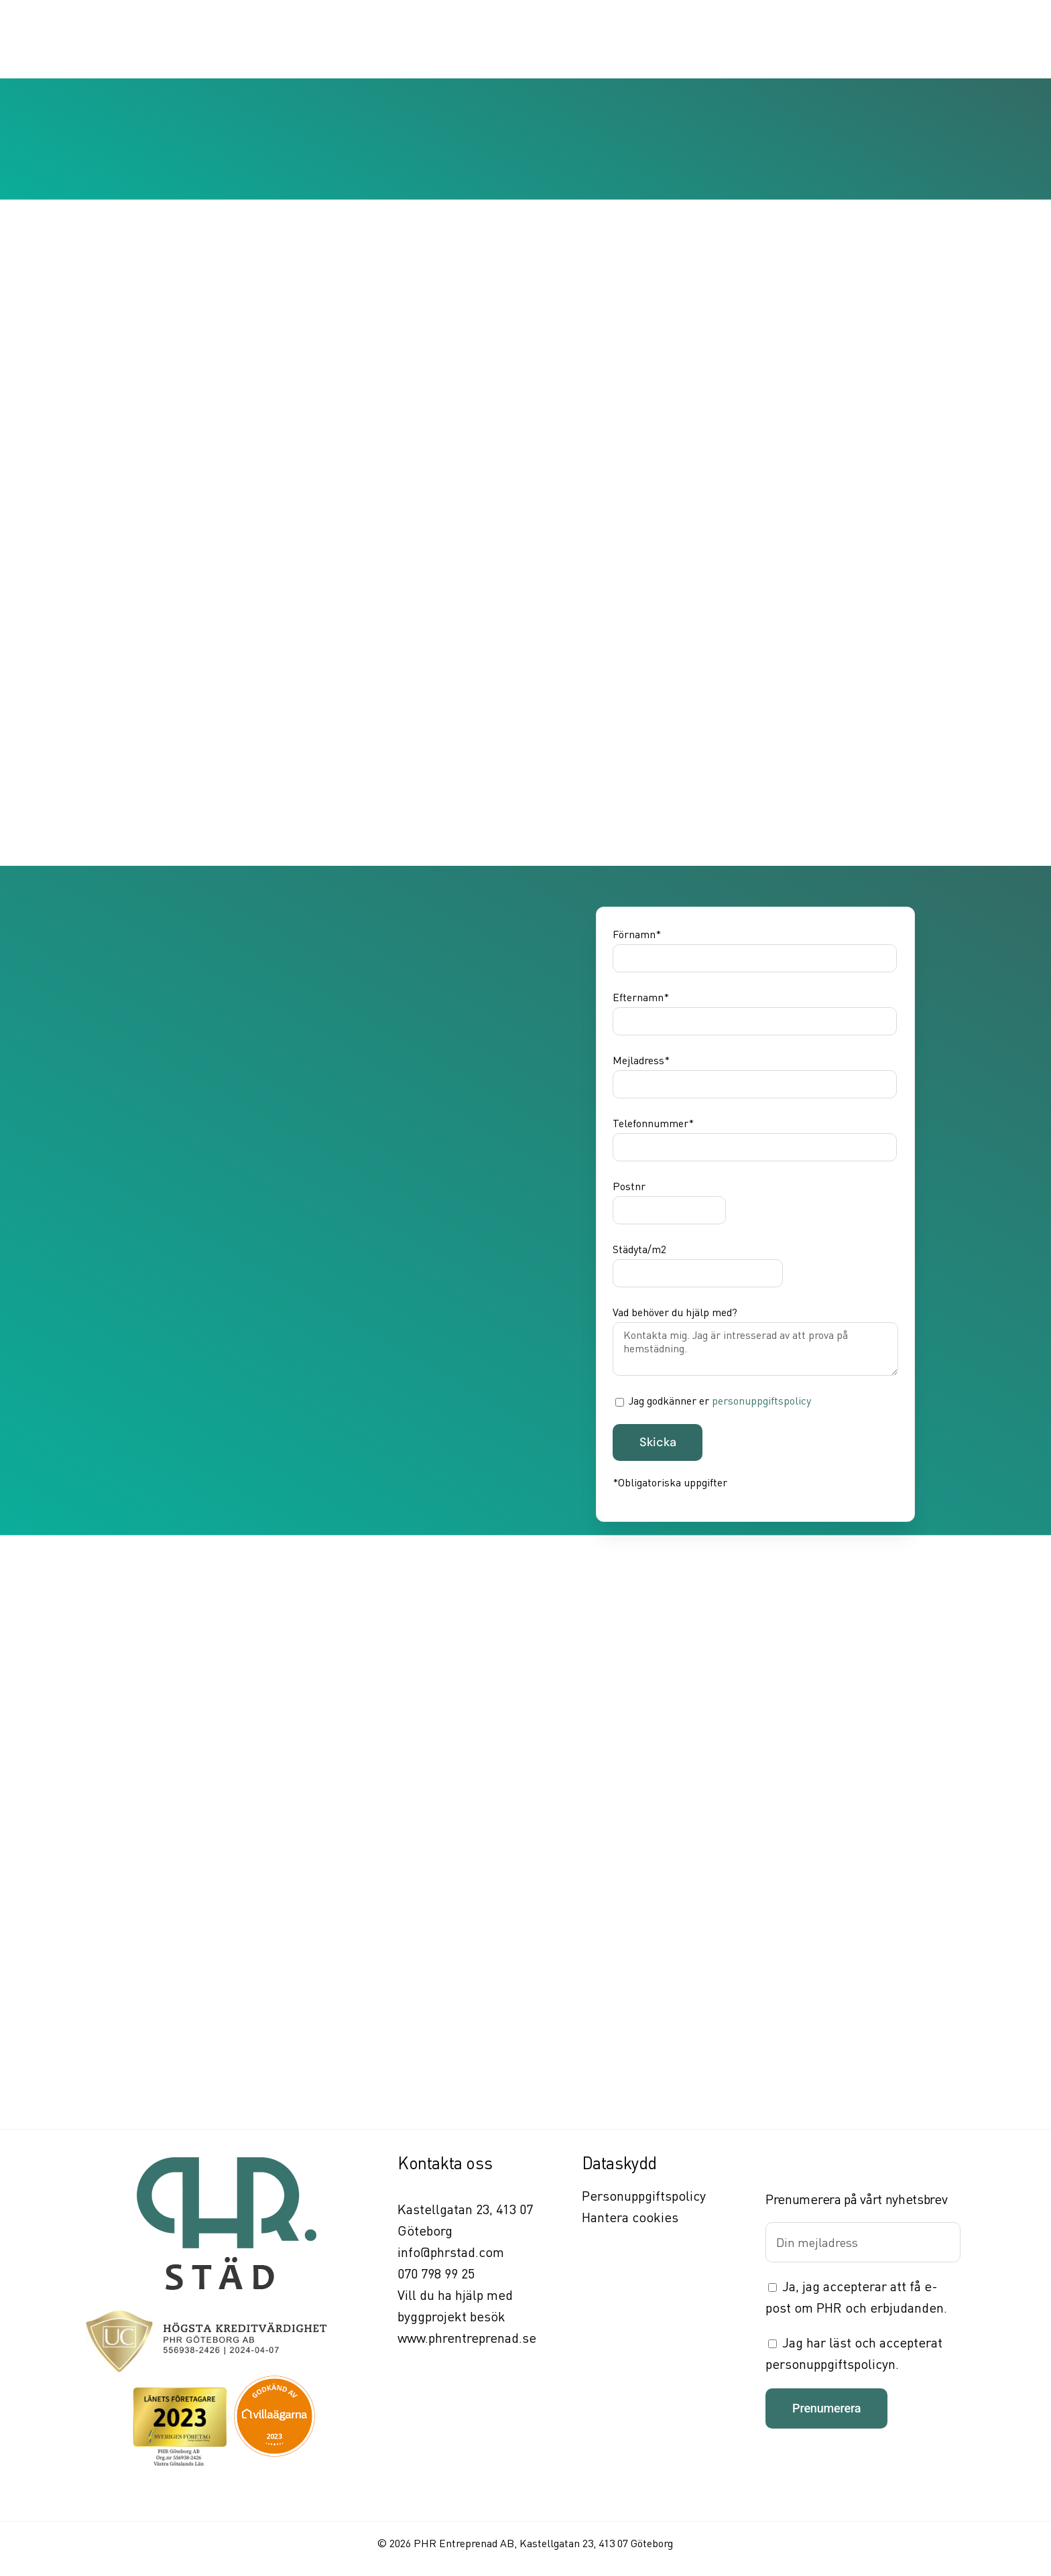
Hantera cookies (630, 2217)
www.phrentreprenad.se (466, 2337)
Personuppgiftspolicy (644, 2195)
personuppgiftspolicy (761, 1400)
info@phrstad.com (450, 2252)
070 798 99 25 (436, 2273)
